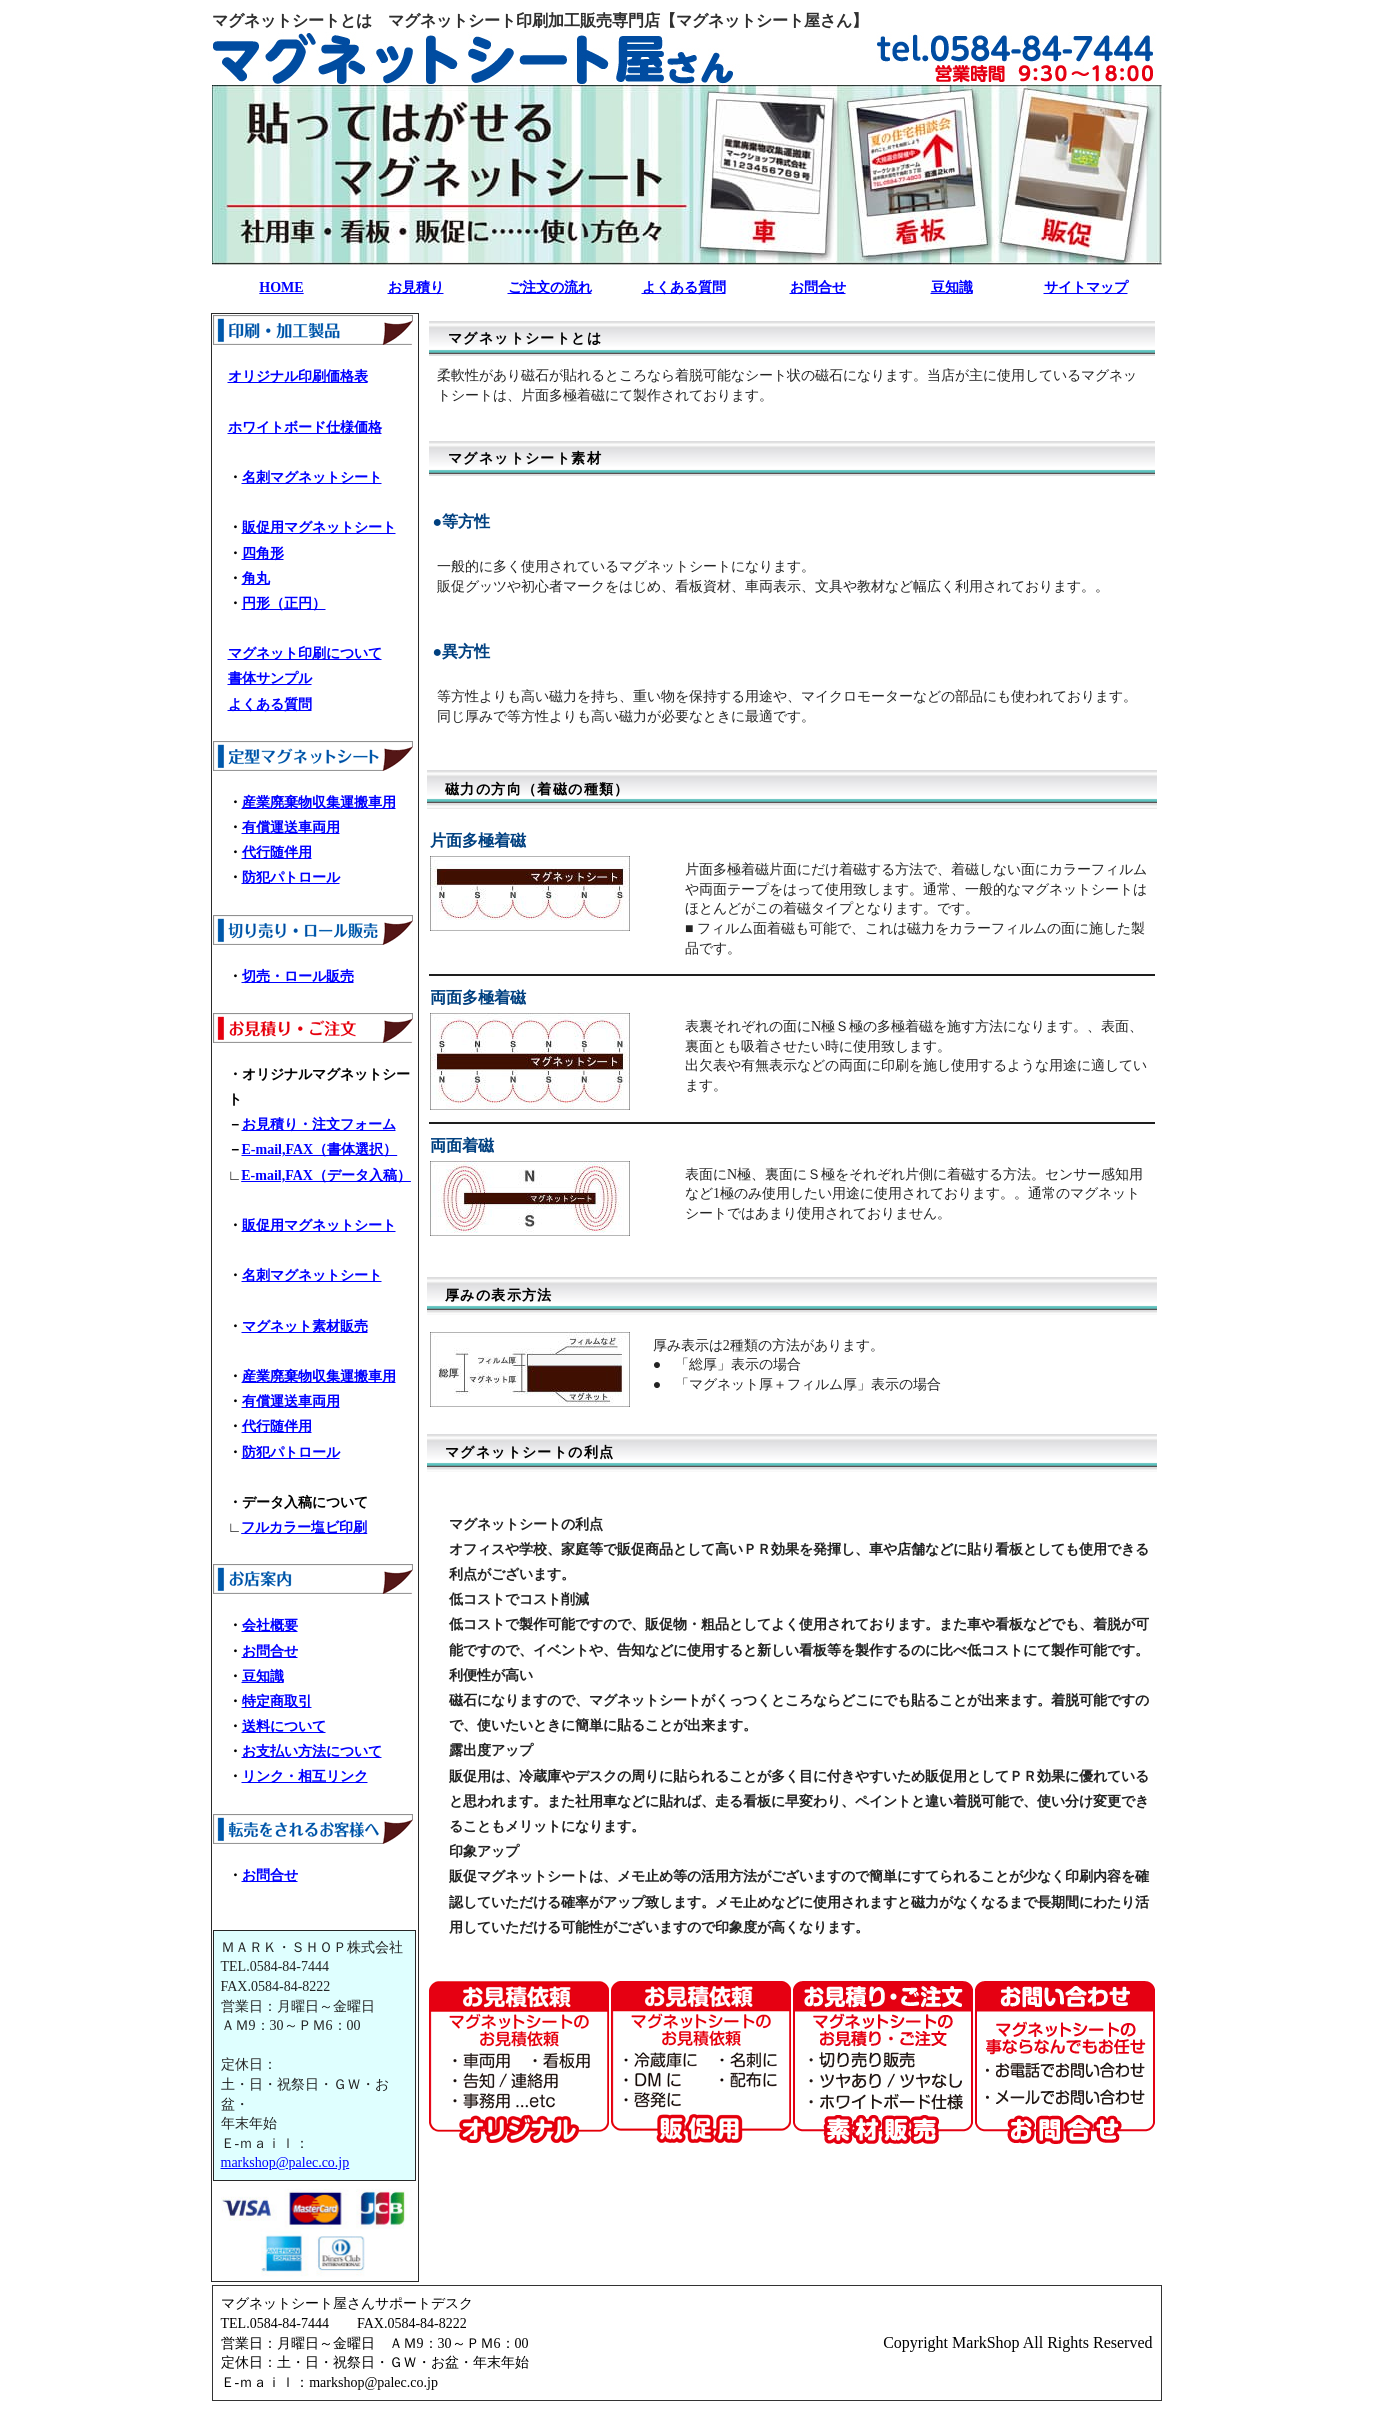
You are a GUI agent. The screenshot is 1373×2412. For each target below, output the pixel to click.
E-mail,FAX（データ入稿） (326, 1175)
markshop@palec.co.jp (285, 2162)
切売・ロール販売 (298, 976)
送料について (284, 1726)
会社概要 (270, 1625)
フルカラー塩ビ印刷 (304, 1527)
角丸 (256, 578)
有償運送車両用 (291, 827)
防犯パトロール (291, 877)
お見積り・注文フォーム (319, 1124)
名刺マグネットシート (312, 477)
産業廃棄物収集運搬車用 (319, 802)
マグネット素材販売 (305, 1326)
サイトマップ (1086, 287)
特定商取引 (277, 1701)
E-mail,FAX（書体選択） (320, 1149)
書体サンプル (270, 678)
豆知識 (952, 287)
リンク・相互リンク (305, 1776)
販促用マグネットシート (319, 527)
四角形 (263, 553)
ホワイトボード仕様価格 (305, 427)
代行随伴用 (277, 852)
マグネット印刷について (305, 653)
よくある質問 (684, 287)
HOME (281, 287)
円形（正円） (284, 603)
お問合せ (818, 287)
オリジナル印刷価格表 (298, 376)
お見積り (416, 287)
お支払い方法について (312, 1751)
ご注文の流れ (550, 287)
